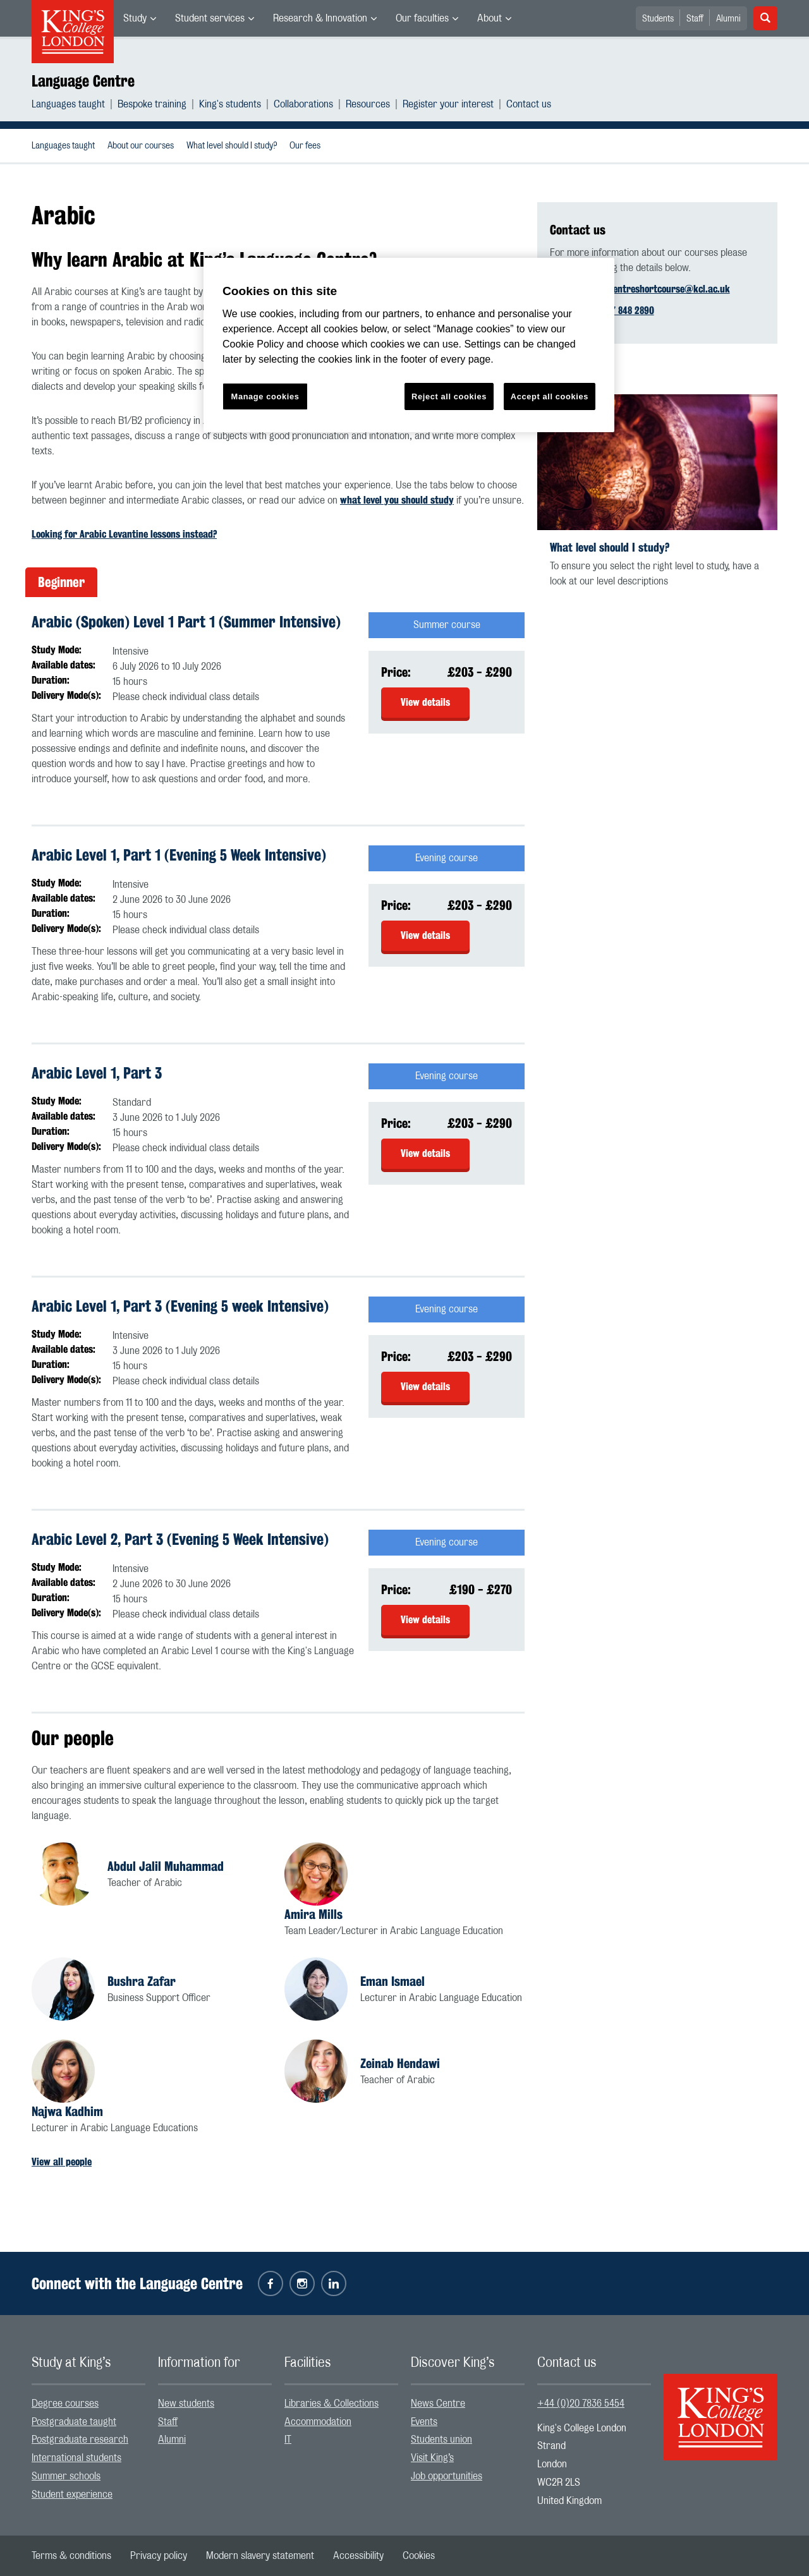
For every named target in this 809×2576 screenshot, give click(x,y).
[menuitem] (140, 18)
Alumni (728, 19)
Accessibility (358, 2556)
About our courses (140, 146)
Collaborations (303, 104)
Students (658, 19)
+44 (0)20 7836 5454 (580, 2403)
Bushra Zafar (141, 1981)
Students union (441, 2439)
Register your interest (448, 104)
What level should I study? (231, 146)
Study (135, 18)
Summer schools (66, 2476)
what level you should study (397, 500)
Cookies (419, 2556)
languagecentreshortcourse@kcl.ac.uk (651, 289)
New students (186, 2403)
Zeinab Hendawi (400, 2063)
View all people (62, 2162)
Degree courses (65, 2403)
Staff (694, 19)
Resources (368, 104)
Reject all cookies (449, 396)
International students (76, 2458)
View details (425, 702)
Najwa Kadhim (67, 2111)
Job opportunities (446, 2476)
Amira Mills (313, 1914)
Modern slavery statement (260, 2556)
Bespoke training (152, 104)
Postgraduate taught (74, 2422)
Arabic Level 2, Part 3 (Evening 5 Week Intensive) (180, 1539)
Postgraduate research (80, 2439)
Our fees (304, 146)
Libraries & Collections (331, 2403)
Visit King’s (432, 2458)
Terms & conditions (71, 2556)
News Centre (438, 2403)
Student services (210, 18)
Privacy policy (158, 2556)
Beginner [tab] (61, 581)
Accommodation (317, 2422)
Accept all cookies (549, 396)
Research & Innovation (320, 18)
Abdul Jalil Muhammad (165, 1866)
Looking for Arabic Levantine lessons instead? (124, 534)
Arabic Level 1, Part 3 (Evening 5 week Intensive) (180, 1306)
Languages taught (68, 104)
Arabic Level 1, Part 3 (97, 1073)
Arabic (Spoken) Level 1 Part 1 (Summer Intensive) (186, 621)
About (489, 18)
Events (424, 2422)
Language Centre (83, 80)
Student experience (72, 2494)
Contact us (528, 104)
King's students (230, 104)
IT (287, 2439)
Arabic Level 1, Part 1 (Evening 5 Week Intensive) (179, 855)
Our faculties (422, 18)
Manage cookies (265, 396)
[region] (409, 345)
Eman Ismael (392, 1981)
